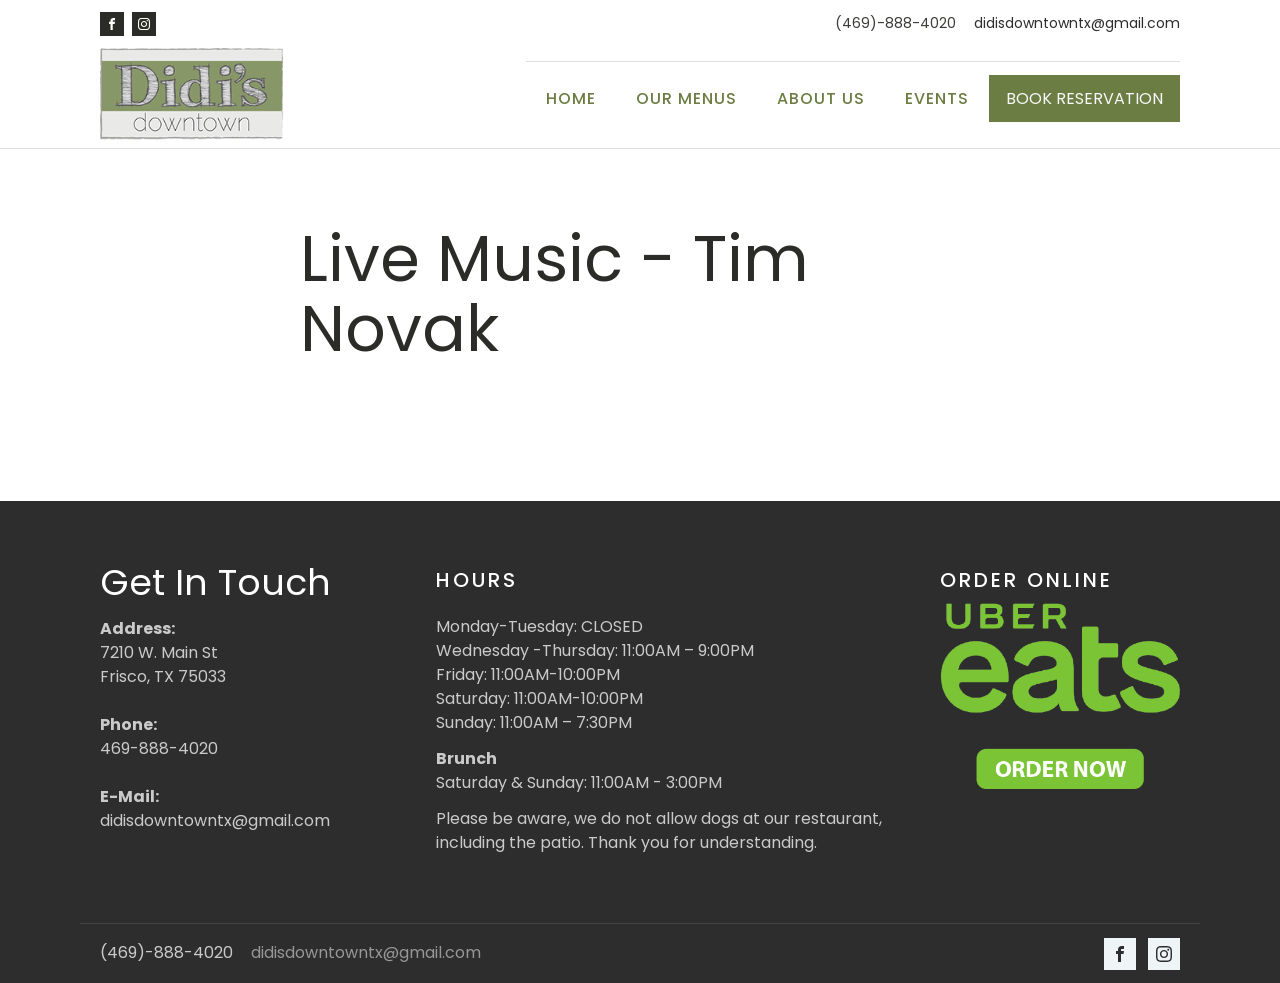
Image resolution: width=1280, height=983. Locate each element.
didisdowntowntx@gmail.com (1077, 23)
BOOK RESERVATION (1084, 98)
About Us (821, 98)
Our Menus (686, 98)
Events (937, 98)
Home (571, 98)
